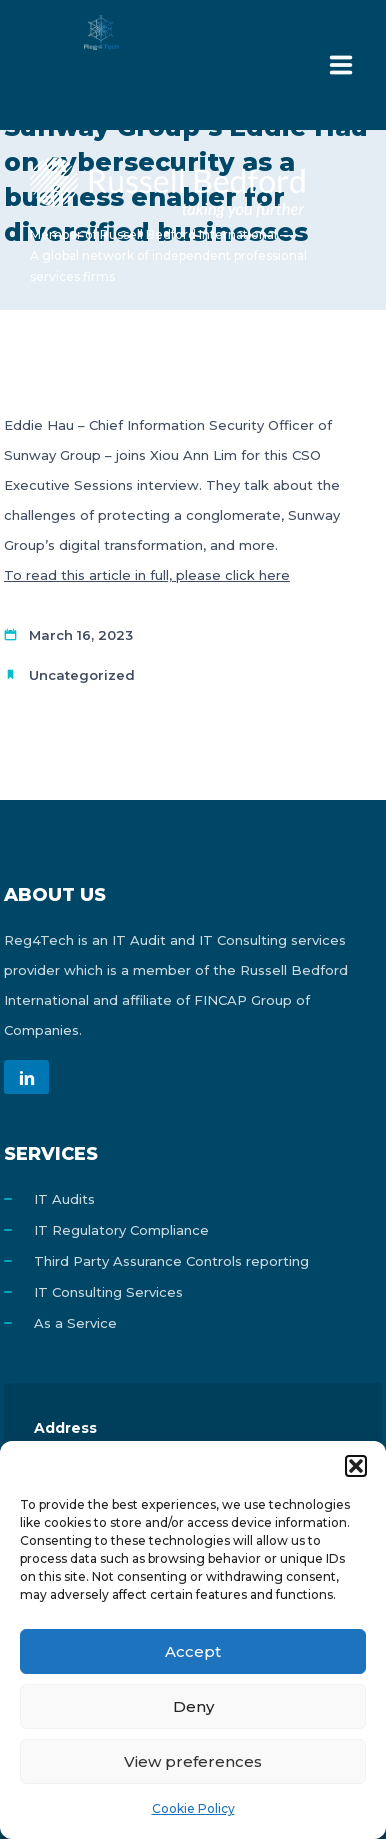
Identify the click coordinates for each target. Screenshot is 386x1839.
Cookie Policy (193, 1808)
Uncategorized (82, 675)
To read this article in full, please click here (147, 575)
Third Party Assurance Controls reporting (171, 1261)
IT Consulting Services (108, 1292)
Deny (193, 1706)
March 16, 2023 (81, 635)
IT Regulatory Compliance (121, 1230)
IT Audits (64, 1199)
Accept (193, 1651)
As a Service (75, 1323)
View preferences (193, 1761)
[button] (356, 1466)
